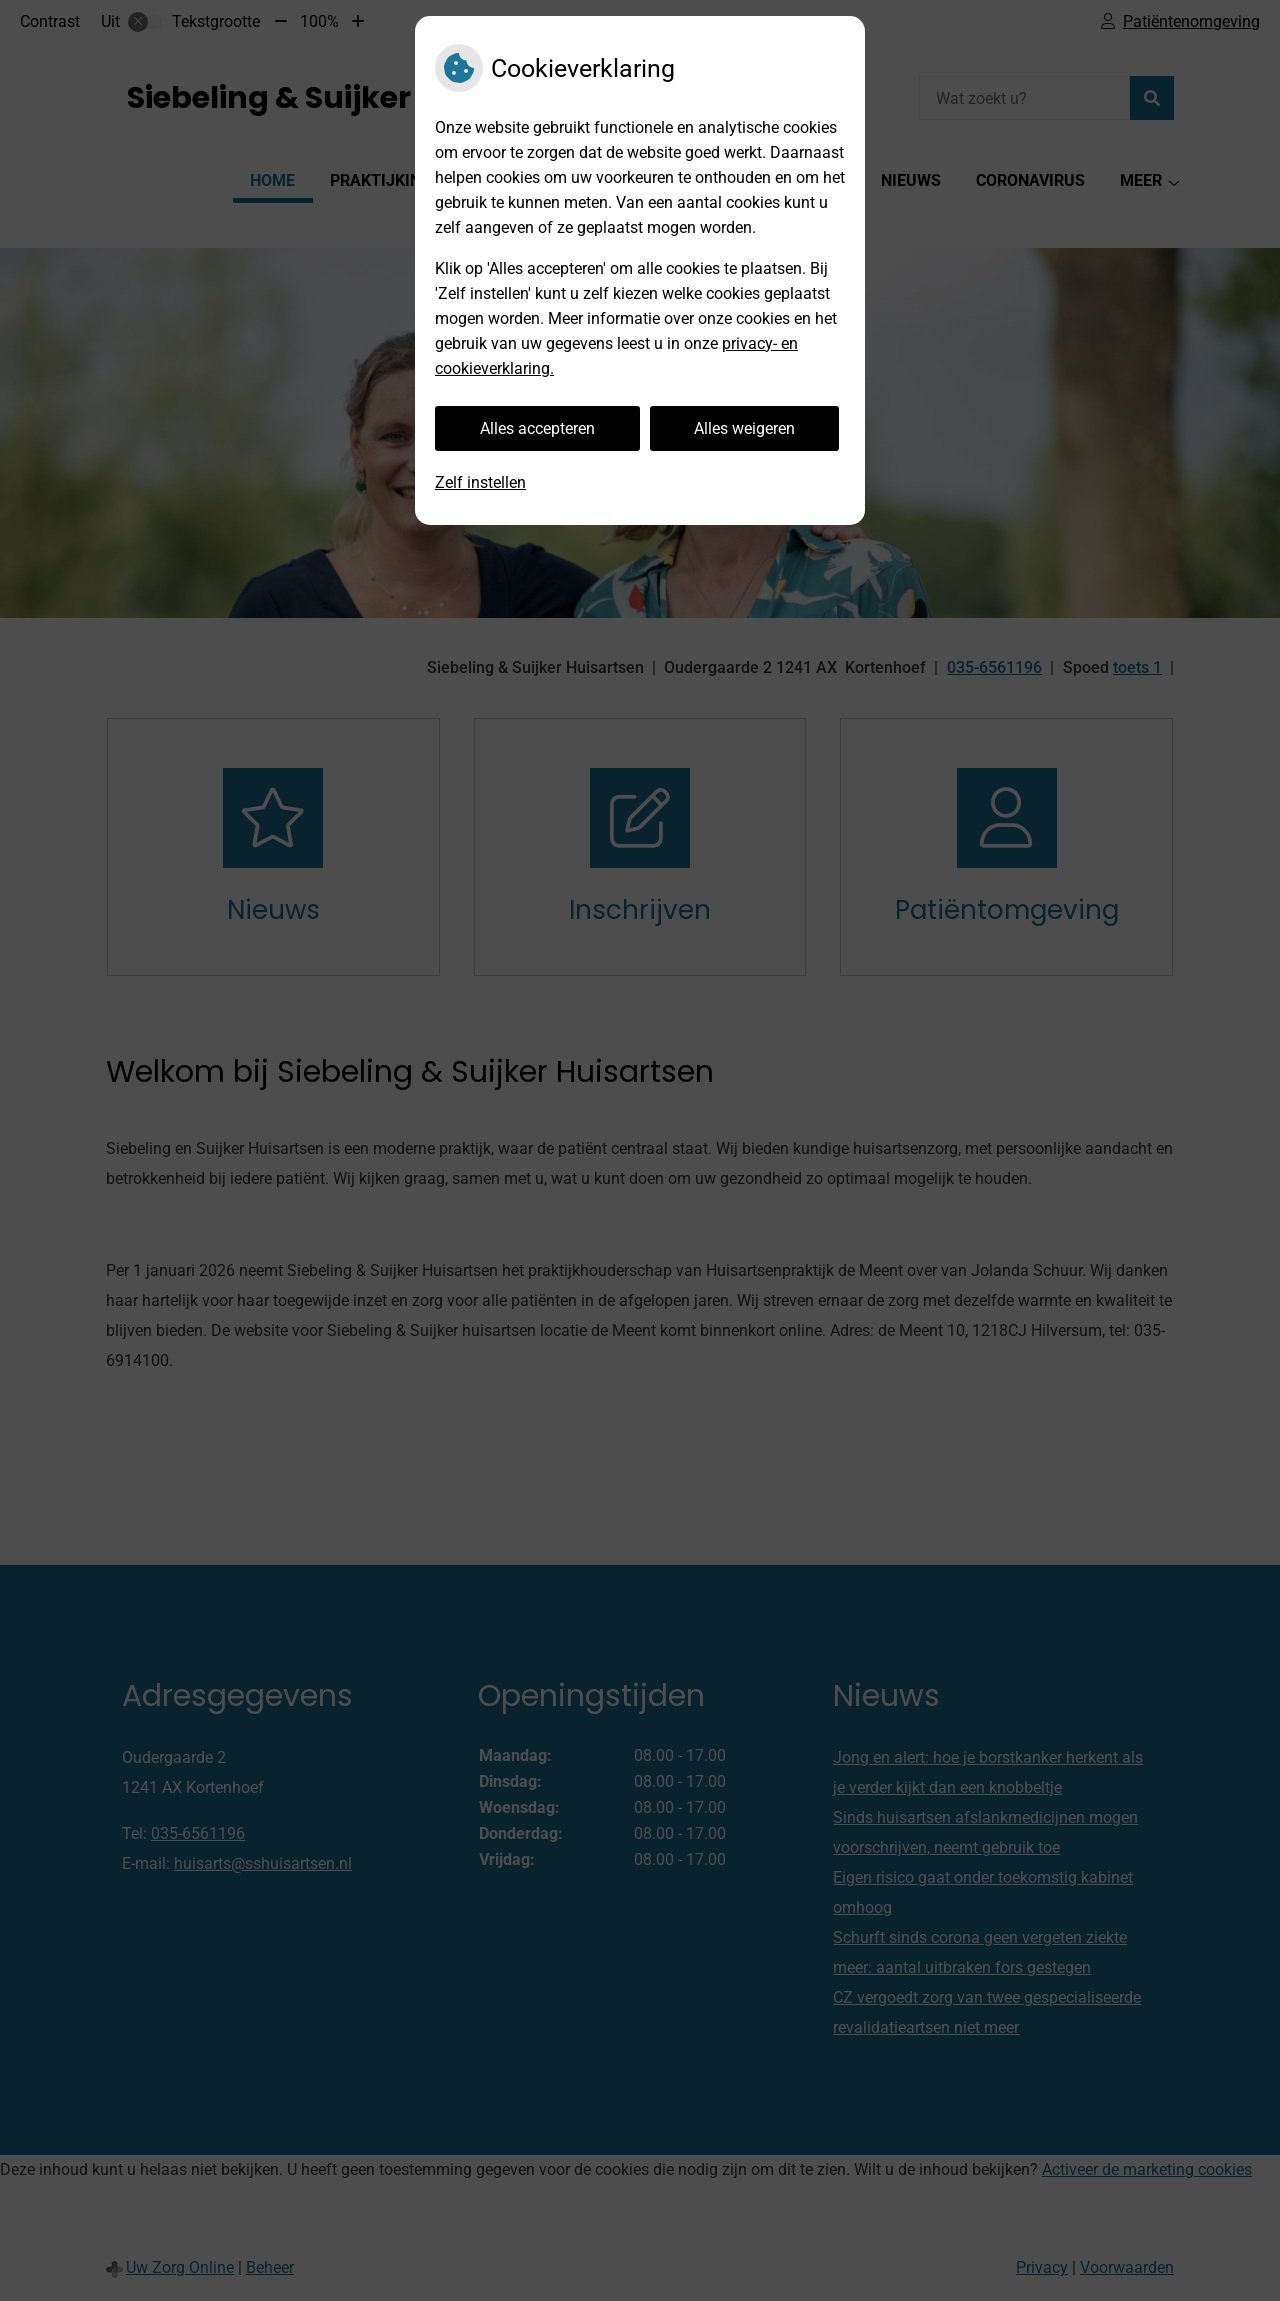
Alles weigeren (744, 428)
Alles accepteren (537, 428)
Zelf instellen (480, 482)
